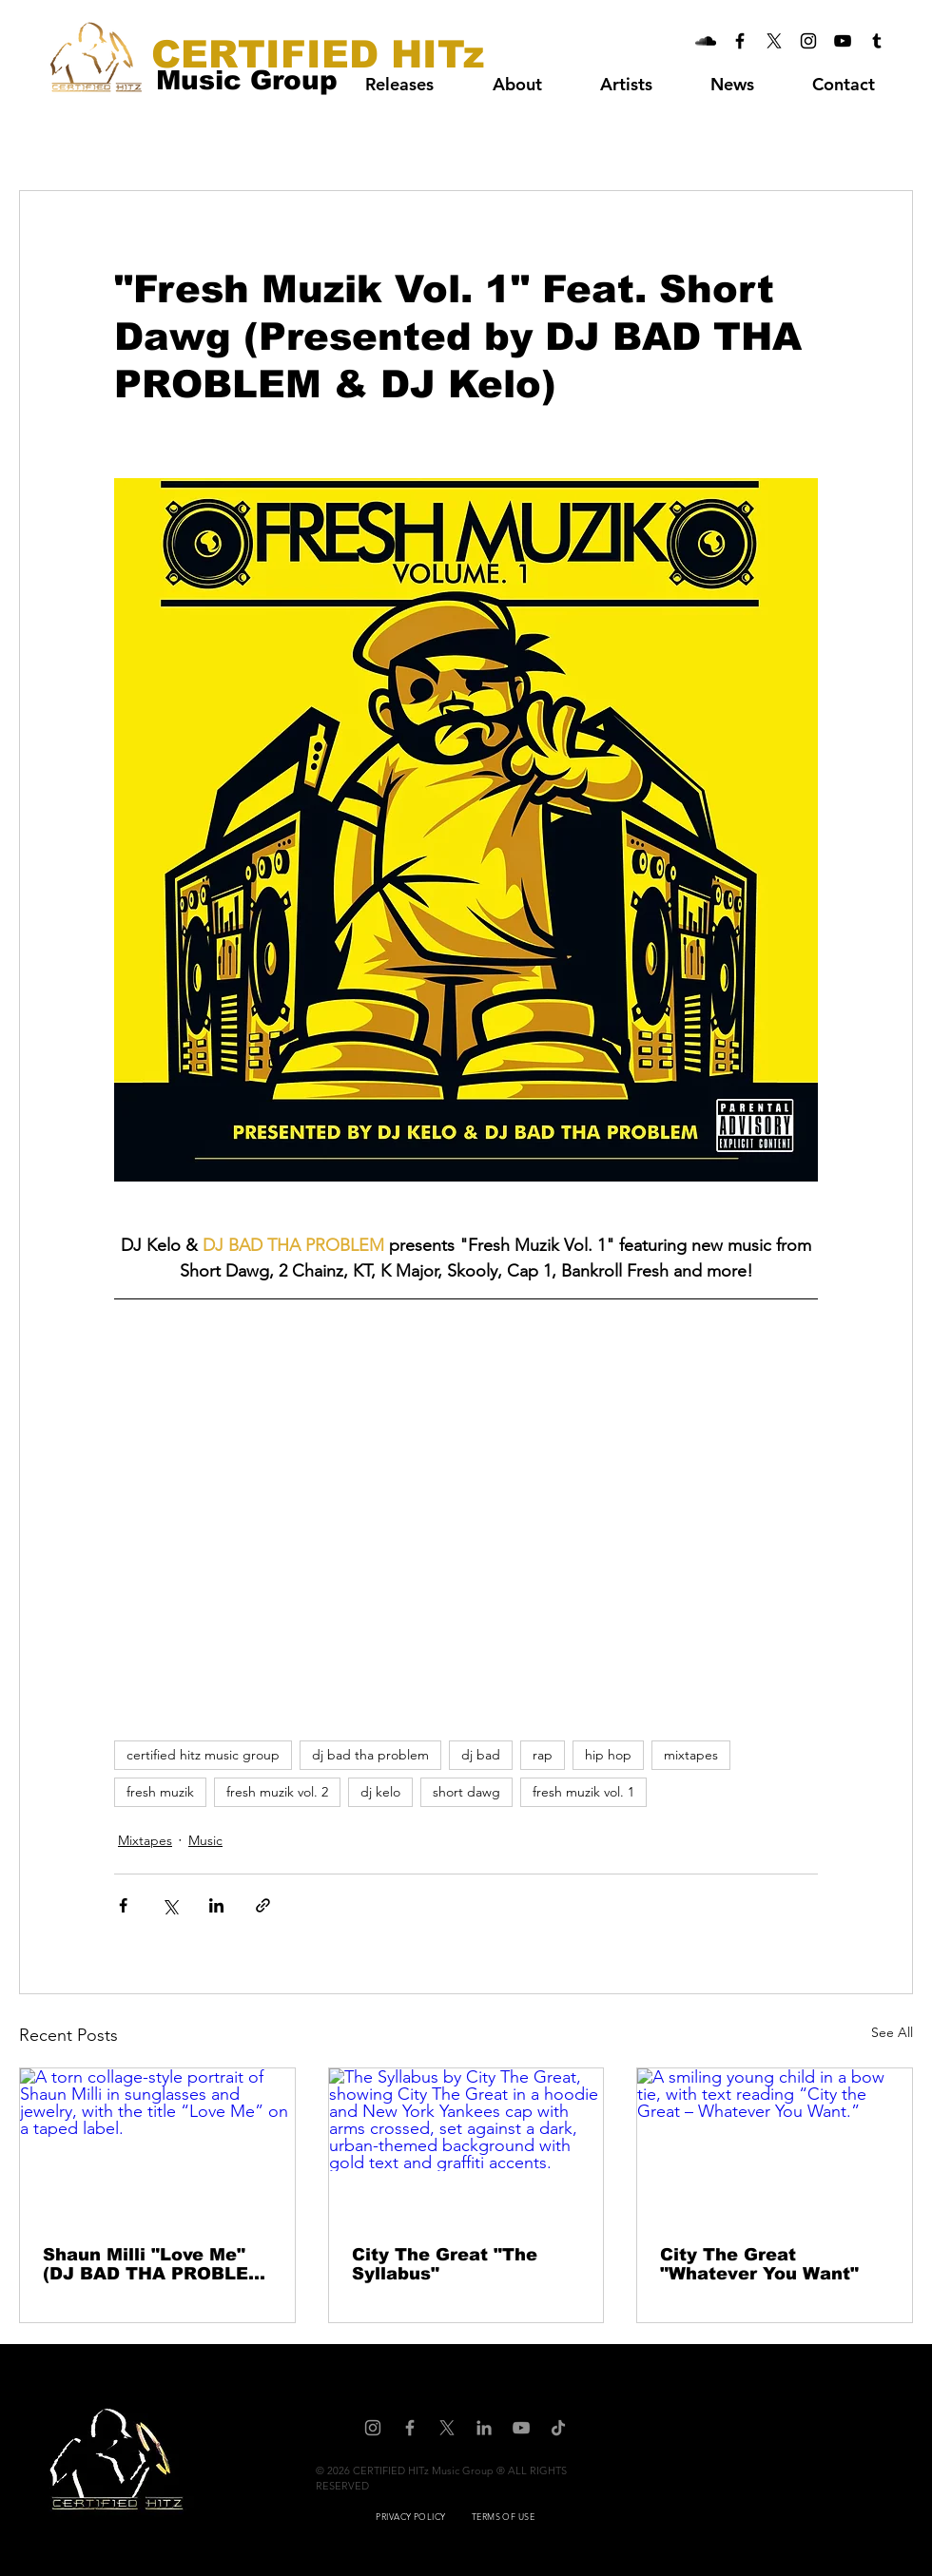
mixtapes (691, 1754)
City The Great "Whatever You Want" (759, 2264)
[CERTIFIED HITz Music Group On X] (774, 40)
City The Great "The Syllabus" (444, 2264)
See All (892, 2032)
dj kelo (380, 1791)
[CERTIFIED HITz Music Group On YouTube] (842, 40)
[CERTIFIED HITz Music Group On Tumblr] (876, 40)
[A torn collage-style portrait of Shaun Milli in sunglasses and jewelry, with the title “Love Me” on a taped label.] (157, 2145)
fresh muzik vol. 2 (277, 1791)
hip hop (608, 1754)
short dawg (466, 1791)
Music (205, 1840)
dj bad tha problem (370, 1754)
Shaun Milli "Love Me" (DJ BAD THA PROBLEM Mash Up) (153, 2264)
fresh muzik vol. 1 (583, 1791)
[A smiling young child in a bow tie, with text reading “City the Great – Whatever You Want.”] (774, 2145)
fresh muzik (160, 1791)
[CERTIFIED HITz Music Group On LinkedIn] (484, 2427)
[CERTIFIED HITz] (317, 54)
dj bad (480, 1754)
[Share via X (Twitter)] (170, 1905)
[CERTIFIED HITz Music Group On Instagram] (808, 40)
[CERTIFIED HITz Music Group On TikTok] (558, 2427)
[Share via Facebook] (123, 1905)
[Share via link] (263, 1905)
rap (543, 1754)
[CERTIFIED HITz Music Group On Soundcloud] (705, 40)
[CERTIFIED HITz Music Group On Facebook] (739, 40)
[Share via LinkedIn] (216, 1905)
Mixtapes (145, 1840)
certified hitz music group (203, 1754)
